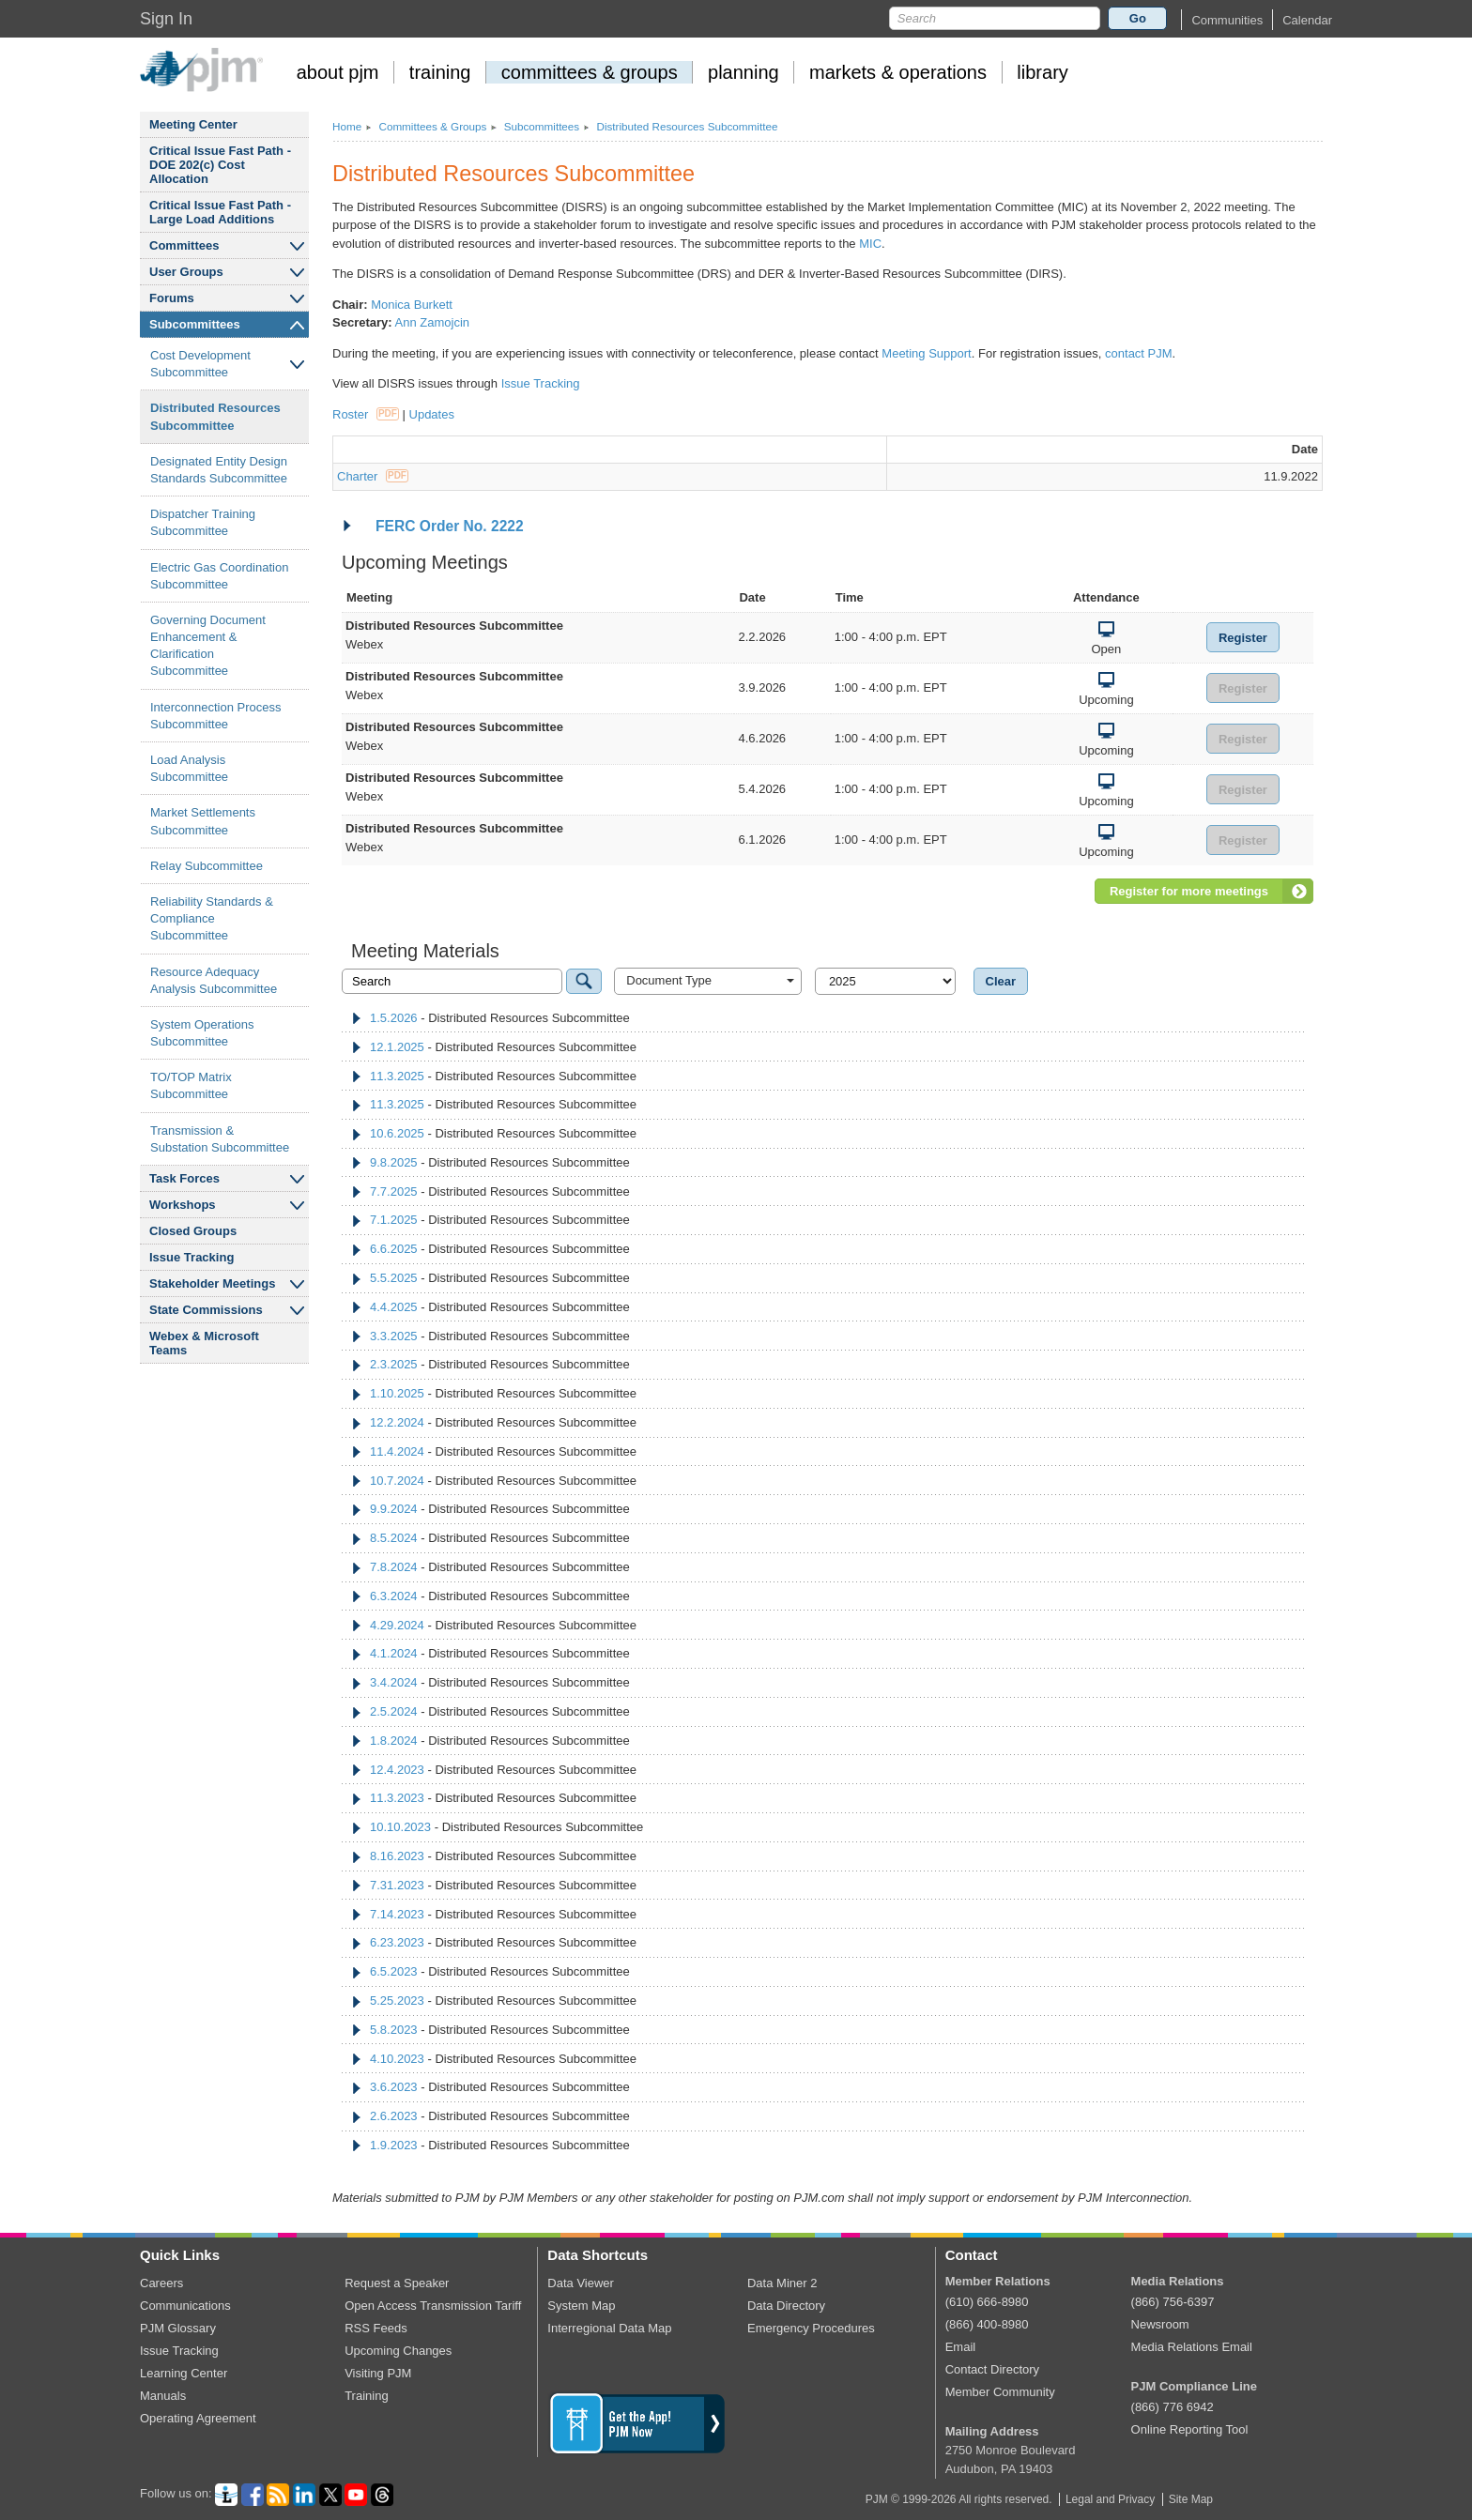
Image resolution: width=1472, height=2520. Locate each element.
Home (346, 126)
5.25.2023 (397, 2000)
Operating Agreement (198, 2418)
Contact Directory (992, 2369)
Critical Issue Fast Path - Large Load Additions (220, 212)
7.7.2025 (394, 1191)
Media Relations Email (1191, 2347)
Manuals (163, 2396)
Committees (184, 245)
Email (960, 2347)
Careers (161, 2283)
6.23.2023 (397, 1942)
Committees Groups (432, 126)
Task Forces (184, 1178)
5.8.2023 (394, 2030)
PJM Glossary (178, 2328)
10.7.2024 (397, 1481)
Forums (171, 298)
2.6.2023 (394, 2116)
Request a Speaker (397, 2283)
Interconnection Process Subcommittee (215, 715)
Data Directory (786, 2306)
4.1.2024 (394, 1653)
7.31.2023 (397, 1885)
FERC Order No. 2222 (442, 526)
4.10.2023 (397, 2059)
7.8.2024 (394, 1567)
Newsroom (1160, 2324)
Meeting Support (926, 353)
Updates (431, 414)
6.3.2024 (394, 1596)
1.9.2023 (394, 2145)
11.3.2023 (397, 1798)
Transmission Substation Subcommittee (219, 1138)
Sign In (166, 18)
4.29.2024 (397, 1625)
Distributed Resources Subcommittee (215, 416)
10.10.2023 (400, 1827)
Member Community (1000, 2392)
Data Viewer (580, 2283)
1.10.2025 (397, 1393)
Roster (365, 414)
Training (366, 2396)
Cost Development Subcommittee (200, 363)
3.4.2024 (394, 1682)
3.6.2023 (394, 2087)
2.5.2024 (394, 1711)
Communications (185, 2306)
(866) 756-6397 (1173, 2302)
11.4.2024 (397, 1451)
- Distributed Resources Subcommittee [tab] (490, 1018)
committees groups (589, 72)
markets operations (898, 72)
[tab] (827, 526)
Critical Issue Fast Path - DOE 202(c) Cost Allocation (220, 165)
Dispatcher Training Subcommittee (202, 522)
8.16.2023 (397, 1856)
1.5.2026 (394, 1018)
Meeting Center (193, 124)
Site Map (1191, 2499)
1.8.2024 (394, 1740)
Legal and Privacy (1110, 2499)
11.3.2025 (397, 1076)
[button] (1227, 20)
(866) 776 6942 (1172, 2407)
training (440, 72)
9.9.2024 (394, 1509)
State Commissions (206, 1310)
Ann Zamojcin (432, 322)
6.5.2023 (394, 1971)
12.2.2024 (397, 1422)
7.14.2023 (397, 1914)
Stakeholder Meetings (212, 1283)
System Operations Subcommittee (202, 1032)
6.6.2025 (394, 1249)
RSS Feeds (375, 2328)
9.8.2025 (394, 1162)
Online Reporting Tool (1190, 2429)
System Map (581, 2306)
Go (1137, 18)
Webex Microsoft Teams (204, 1343)
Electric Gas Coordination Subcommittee (219, 575)
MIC (870, 244)
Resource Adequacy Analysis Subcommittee (213, 980)
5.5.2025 (394, 1278)
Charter (372, 476)
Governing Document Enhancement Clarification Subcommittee (208, 646)
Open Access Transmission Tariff (433, 2306)
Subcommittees (194, 324)
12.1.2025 (397, 1047)
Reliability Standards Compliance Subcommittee (211, 918)
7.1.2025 (394, 1220)
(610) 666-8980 (987, 2302)
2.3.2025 (394, 1364)
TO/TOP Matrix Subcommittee (191, 1085)
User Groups (186, 272)
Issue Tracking (191, 1257)
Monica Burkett (411, 305)
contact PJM (1139, 353)
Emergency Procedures (811, 2328)
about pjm (338, 72)
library (1042, 72)
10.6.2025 (397, 1133)
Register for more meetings (1189, 891)
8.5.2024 (394, 1538)
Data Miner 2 (782, 2283)
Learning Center (183, 2373)
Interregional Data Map (609, 2328)
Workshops (182, 1205)
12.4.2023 (397, 1770)
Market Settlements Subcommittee (202, 820)
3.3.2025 (394, 1336)
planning (743, 72)
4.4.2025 (394, 1307)
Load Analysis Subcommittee (189, 768)
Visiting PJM (378, 2373)
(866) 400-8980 (987, 2324)
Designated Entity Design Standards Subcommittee (218, 469)
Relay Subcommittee (206, 866)
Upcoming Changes (398, 2351)
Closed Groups (193, 1231)
